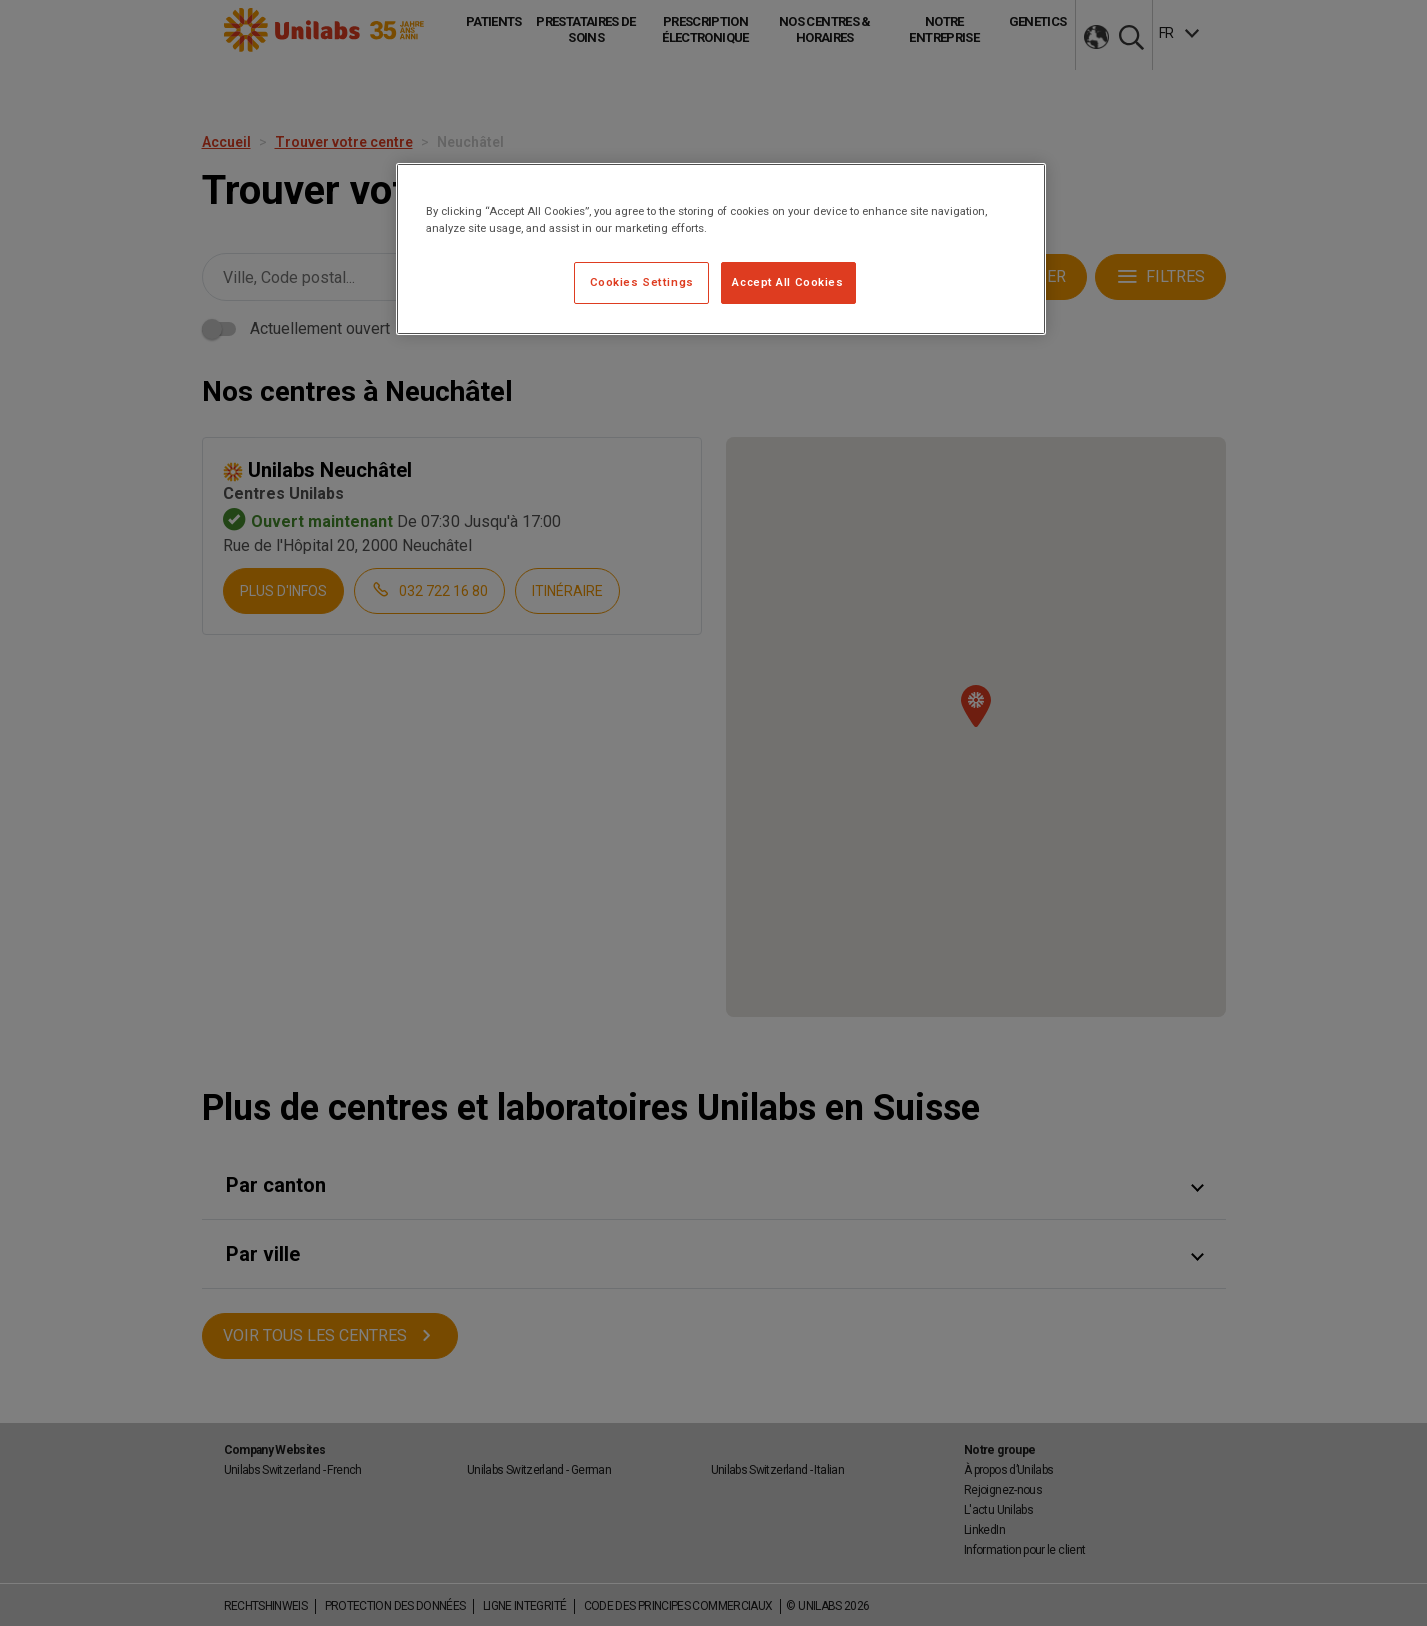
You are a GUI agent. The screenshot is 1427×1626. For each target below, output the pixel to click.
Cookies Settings (642, 282)
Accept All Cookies (787, 282)
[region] (721, 249)
